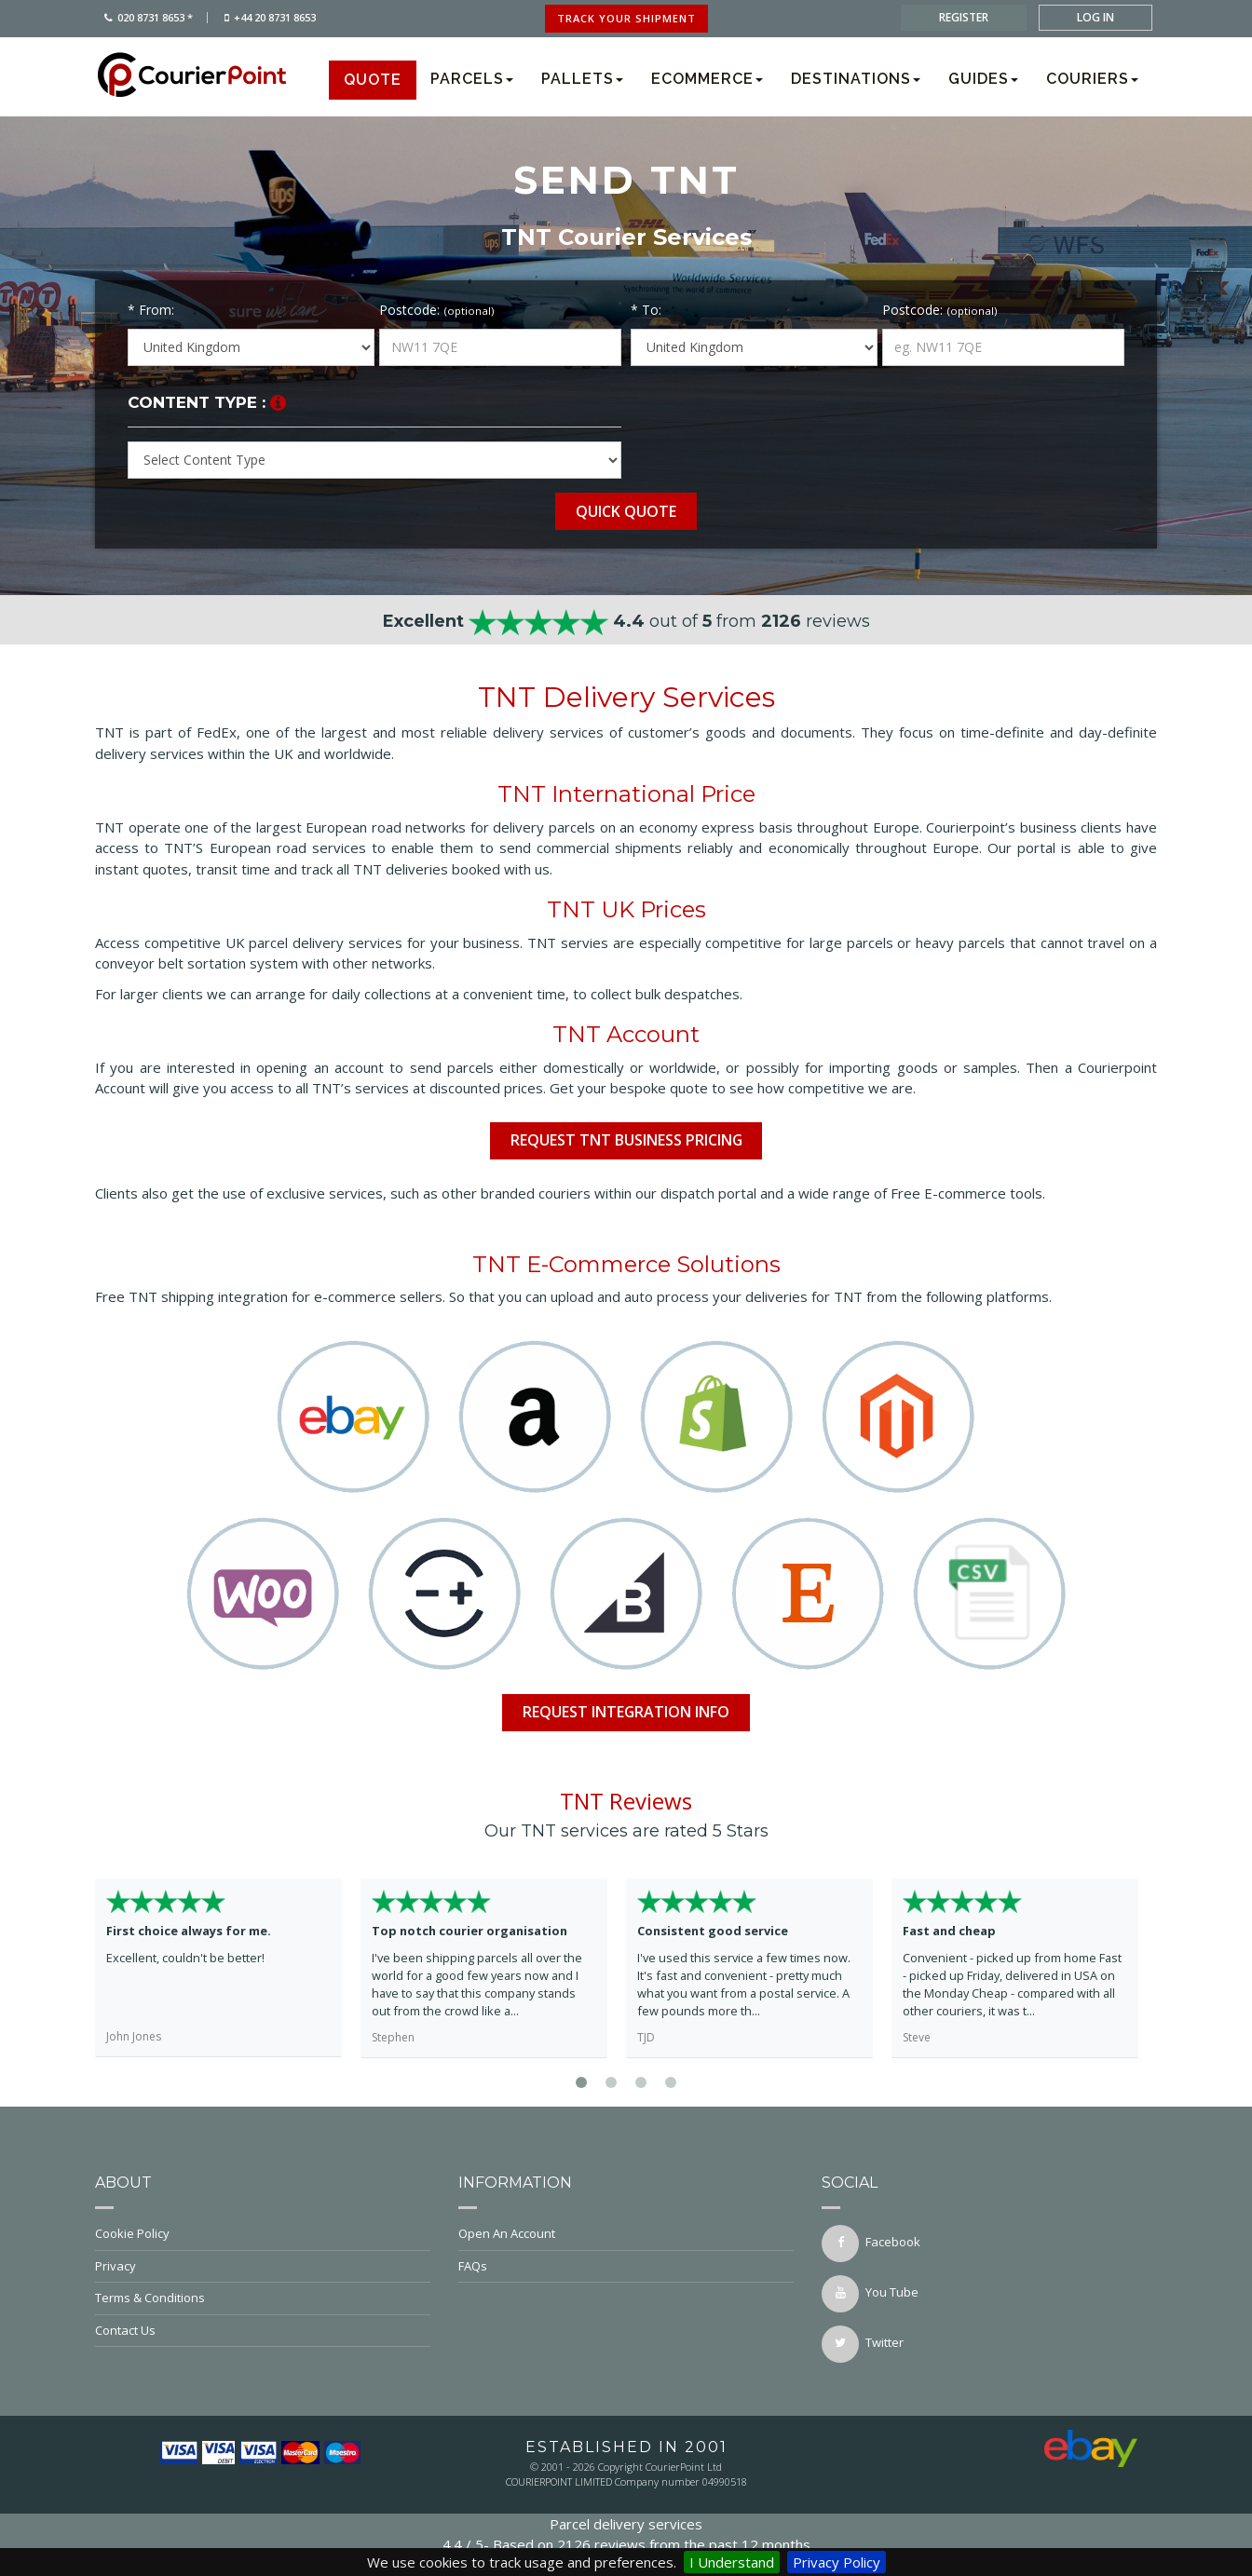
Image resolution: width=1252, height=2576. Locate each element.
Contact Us (262, 2330)
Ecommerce (707, 79)
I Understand (731, 2562)
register (963, 17)
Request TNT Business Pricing (626, 1140)
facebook (871, 2243)
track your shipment (626, 18)
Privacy (262, 2265)
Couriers (1092, 79)
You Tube (870, 2293)
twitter (863, 2344)
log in (1095, 17)
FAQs (626, 2265)
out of (626, 621)
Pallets (582, 79)
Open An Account (626, 2233)
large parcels (851, 942)
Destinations (855, 79)
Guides (983, 79)
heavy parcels (960, 942)
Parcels (471, 79)
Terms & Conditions (262, 2297)
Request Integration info (626, 1712)
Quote (372, 79)
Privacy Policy (836, 2562)
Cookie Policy (262, 2233)
